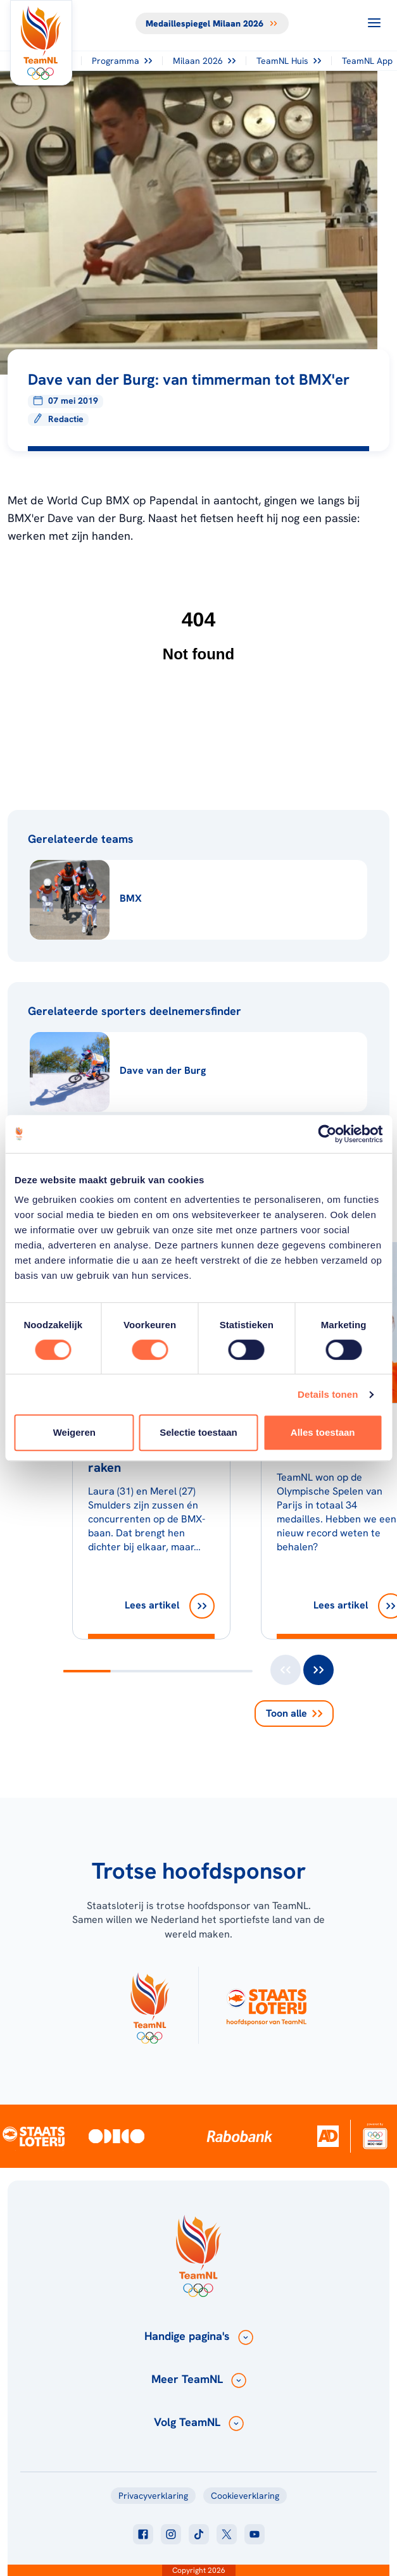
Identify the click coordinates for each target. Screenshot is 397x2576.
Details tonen (328, 1394)
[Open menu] (374, 23)
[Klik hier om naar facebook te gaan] (143, 2534)
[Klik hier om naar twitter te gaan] (227, 2534)
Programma (122, 60)
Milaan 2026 (204, 60)
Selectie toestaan (198, 1432)
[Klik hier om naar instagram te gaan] (171, 2534)
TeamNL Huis (288, 60)
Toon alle (294, 1713)
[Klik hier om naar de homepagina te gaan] (41, 43)
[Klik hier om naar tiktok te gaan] (199, 2534)
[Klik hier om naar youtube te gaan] (254, 2534)
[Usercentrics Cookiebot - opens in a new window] (327, 1133)
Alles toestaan (323, 1432)
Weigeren (74, 1432)
